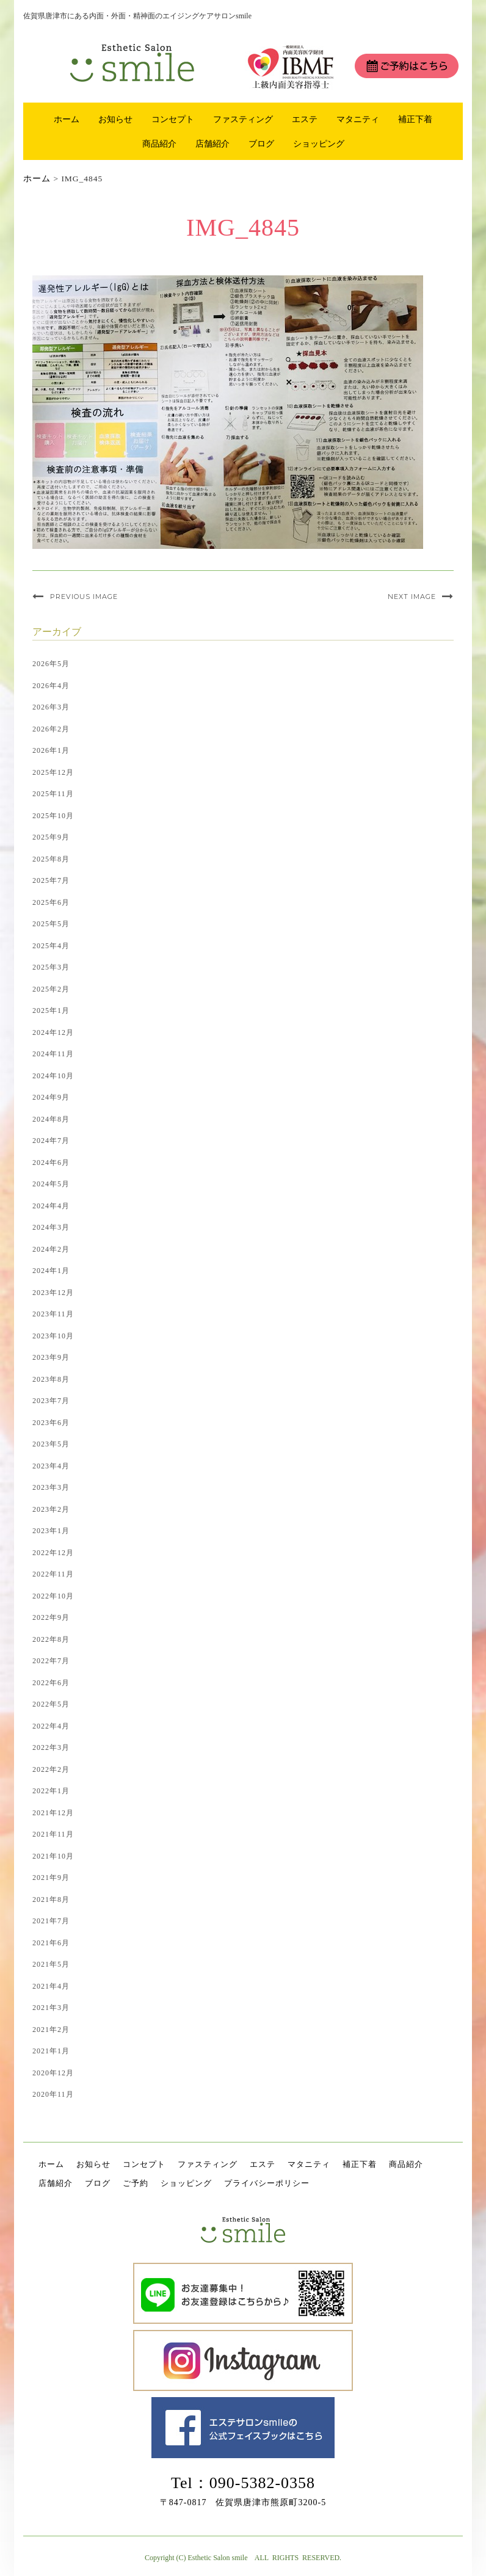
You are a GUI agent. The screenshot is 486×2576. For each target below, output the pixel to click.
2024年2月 (51, 1249)
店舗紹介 (212, 143)
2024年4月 (51, 1206)
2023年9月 (51, 1357)
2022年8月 (51, 1639)
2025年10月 (53, 815)
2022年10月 (53, 1596)
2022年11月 (53, 1574)
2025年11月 (53, 793)
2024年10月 (53, 1076)
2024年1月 (51, 1270)
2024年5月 (51, 1184)
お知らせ (115, 119)
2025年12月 (53, 772)
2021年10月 (53, 1856)
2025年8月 (51, 859)
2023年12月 (53, 1292)
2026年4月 (51, 685)
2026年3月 (51, 707)
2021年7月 (51, 1921)
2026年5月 (51, 663)
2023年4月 (51, 1466)
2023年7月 (51, 1400)
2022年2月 (51, 1769)
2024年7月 (51, 1140)
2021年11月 (53, 1834)
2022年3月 (51, 1747)
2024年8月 (51, 1119)
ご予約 (135, 2183)
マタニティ (357, 119)
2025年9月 (51, 837)
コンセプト (172, 119)
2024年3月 (51, 1227)
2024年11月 (53, 1054)
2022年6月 (51, 1682)
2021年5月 (51, 1964)
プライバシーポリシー (267, 2183)
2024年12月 (53, 1032)
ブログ (261, 143)
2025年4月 (51, 946)
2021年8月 (51, 1899)
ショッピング (318, 143)
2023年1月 (51, 1530)
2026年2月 (51, 729)
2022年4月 (51, 1726)
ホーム (66, 119)
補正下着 (415, 119)
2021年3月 (51, 2007)
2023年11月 (53, 1314)
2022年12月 (53, 1552)
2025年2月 (51, 989)
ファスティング (243, 119)
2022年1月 (51, 1791)
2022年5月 (51, 1704)
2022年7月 (51, 1660)
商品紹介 (159, 143)
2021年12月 (53, 1813)
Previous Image (84, 596)
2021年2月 (51, 2029)
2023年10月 (53, 1336)
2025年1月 (51, 1010)
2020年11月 (53, 2094)
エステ (304, 119)
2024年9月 (51, 1097)
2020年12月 (53, 2073)
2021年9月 (51, 1877)
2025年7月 (51, 880)
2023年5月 (51, 1444)
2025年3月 (51, 967)
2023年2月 (51, 1509)
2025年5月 (51, 924)
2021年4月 (51, 1986)
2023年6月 (51, 1422)
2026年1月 (51, 750)
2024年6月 (51, 1162)
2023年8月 (51, 1379)
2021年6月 (51, 1943)
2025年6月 (51, 902)
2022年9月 (51, 1617)
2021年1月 (51, 2051)
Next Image (412, 596)
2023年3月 (51, 1487)
